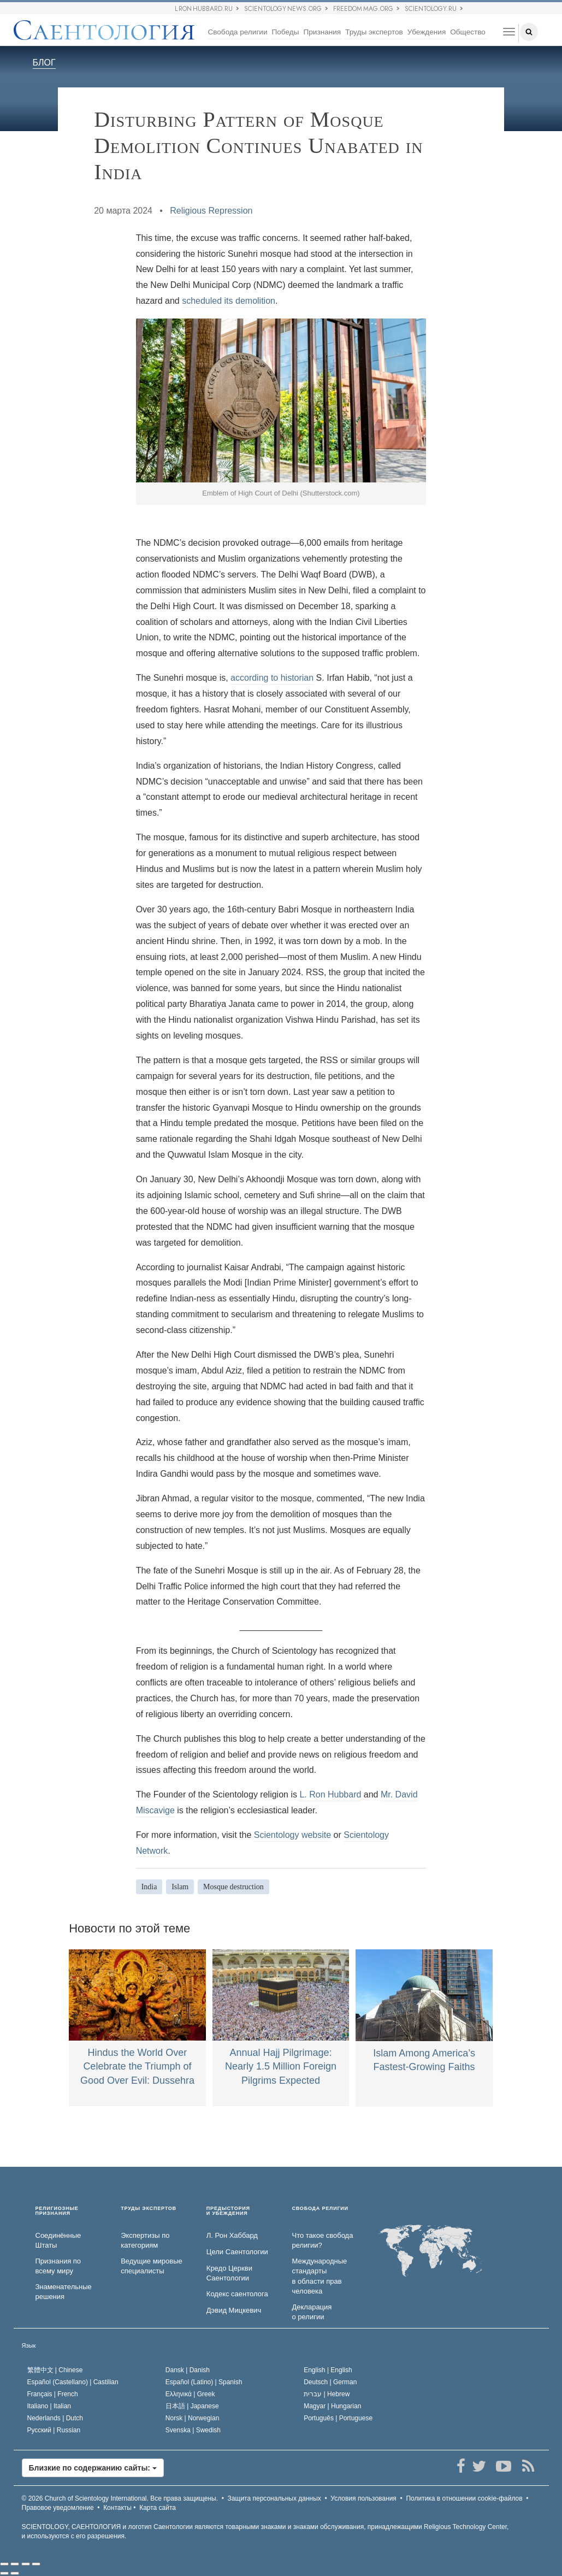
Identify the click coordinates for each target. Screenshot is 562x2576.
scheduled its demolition (228, 300)
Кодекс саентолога (237, 2294)
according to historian (271, 677)
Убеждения (426, 32)
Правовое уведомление (58, 2508)
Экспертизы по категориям (145, 2240)
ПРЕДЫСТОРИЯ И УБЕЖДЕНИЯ (228, 2211)
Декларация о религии (312, 2312)
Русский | (54, 2430)
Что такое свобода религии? (322, 2240)
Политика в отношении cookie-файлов (464, 2498)
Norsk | (192, 2418)
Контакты (117, 2508)
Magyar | (332, 2406)
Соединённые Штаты (58, 2240)
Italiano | (49, 2406)
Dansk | (187, 2370)
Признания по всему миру (58, 2266)
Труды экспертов (374, 32)
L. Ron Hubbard (330, 1794)
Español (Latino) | (203, 2382)
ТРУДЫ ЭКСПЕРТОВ (148, 2208)
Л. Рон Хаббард (232, 2235)
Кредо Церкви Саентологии (229, 2273)
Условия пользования (363, 2498)
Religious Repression (211, 210)
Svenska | (193, 2430)
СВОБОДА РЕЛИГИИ (320, 2208)
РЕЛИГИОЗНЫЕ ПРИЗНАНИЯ (57, 2211)
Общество (468, 32)
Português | (338, 2418)
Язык (29, 2345)
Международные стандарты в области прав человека (319, 2276)
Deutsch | (330, 2382)
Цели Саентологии (237, 2252)
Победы (285, 32)
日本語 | (192, 2406)
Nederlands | (55, 2418)
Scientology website (292, 1835)
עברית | (327, 2394)
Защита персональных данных (274, 2498)
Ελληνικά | (190, 2394)
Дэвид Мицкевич (233, 2310)
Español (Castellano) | (73, 2382)
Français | (52, 2394)
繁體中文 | (55, 2370)
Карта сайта (157, 2508)
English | (328, 2370)
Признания (322, 32)
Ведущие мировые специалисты (151, 2266)
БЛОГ (44, 62)
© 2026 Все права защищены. (120, 2498)
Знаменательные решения (64, 2292)
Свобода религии (237, 32)
